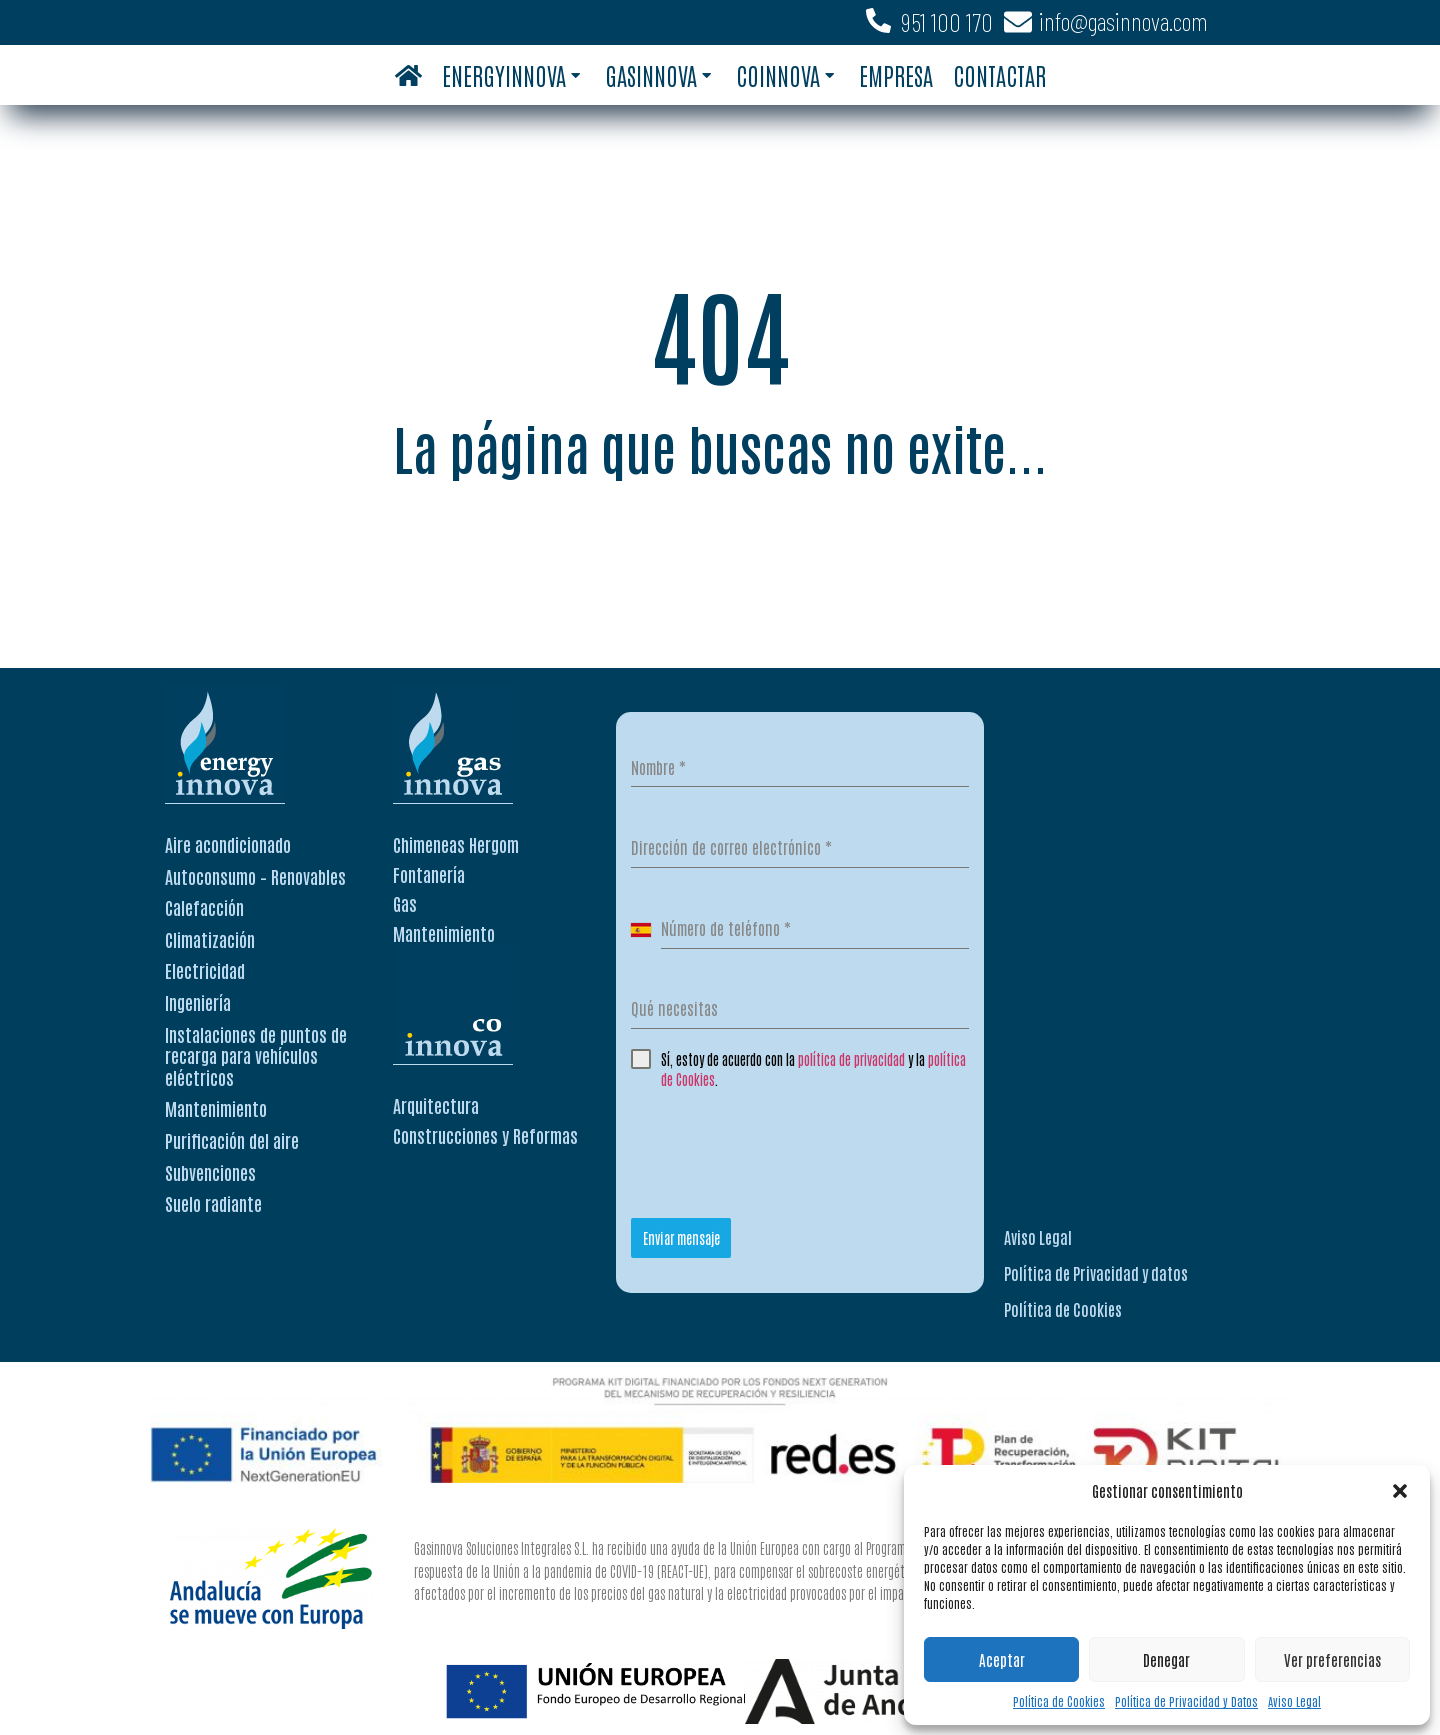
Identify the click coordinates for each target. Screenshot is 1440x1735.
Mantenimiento (216, 1108)
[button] (1400, 1491)
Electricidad (205, 970)
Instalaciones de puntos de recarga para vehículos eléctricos (256, 1055)
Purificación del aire (232, 1140)
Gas (405, 903)
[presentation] (783, 1148)
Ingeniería (198, 1002)
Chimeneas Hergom (456, 844)
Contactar (999, 74)
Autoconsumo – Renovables (255, 876)
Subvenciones (210, 1172)
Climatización (210, 939)
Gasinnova (658, 74)
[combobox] (646, 929)
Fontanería (429, 874)
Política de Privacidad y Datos (1186, 1701)
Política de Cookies (1059, 1701)
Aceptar (1002, 1659)
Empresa (896, 74)
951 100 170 (947, 22)
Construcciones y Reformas (485, 1135)
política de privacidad (851, 1059)
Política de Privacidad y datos (1096, 1273)
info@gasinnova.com (1123, 21)
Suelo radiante (213, 1203)
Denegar (1166, 1659)
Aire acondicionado (228, 844)
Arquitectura (436, 1105)
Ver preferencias (1332, 1659)
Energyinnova (511, 74)
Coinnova (785, 74)
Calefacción (204, 907)
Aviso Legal (1294, 1701)
